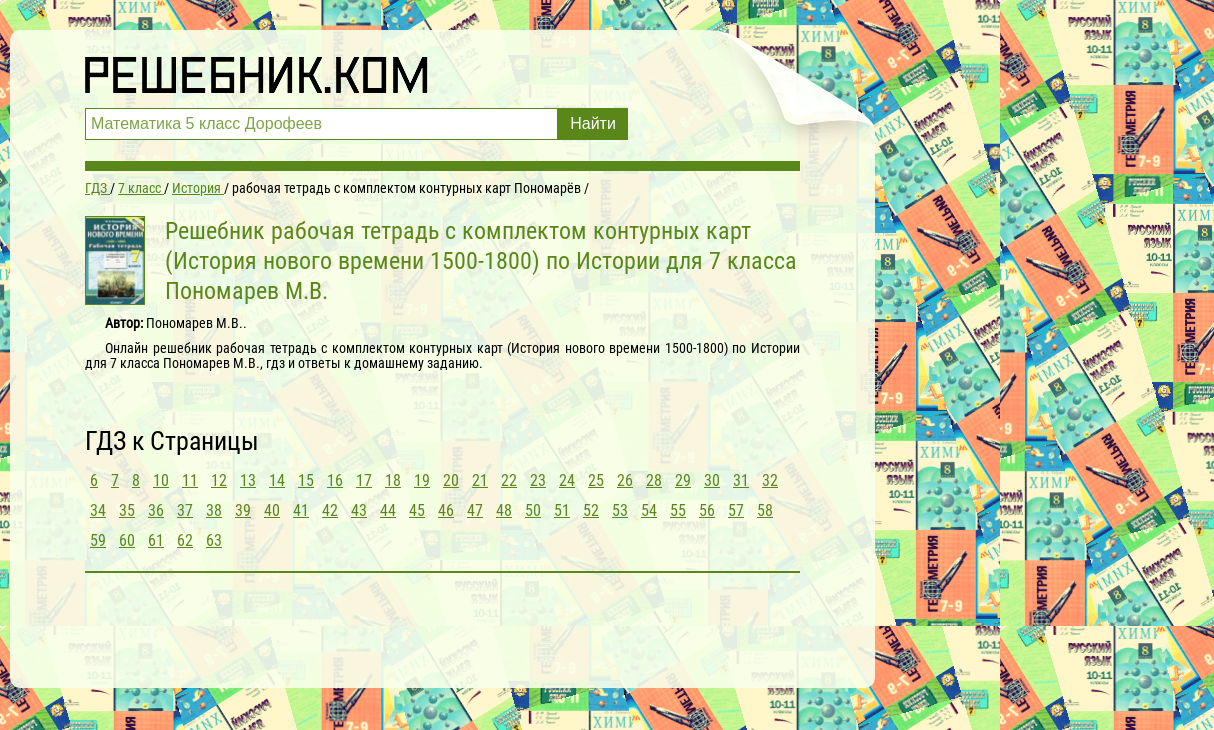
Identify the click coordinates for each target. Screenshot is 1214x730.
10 (161, 480)
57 (736, 510)
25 (596, 480)
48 (504, 510)
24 (567, 480)
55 (678, 510)
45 (417, 510)
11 (190, 480)
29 (683, 480)
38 (214, 510)
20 (451, 480)
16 (335, 480)
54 (649, 510)
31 (741, 480)
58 (765, 510)
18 (393, 480)
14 (277, 480)
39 (243, 510)
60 (127, 540)
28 (654, 480)
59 (98, 540)
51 (562, 510)
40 (272, 510)
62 (185, 540)
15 (306, 480)
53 (620, 510)
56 (707, 510)
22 (509, 480)
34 (98, 510)
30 (712, 480)
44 (388, 510)
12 (219, 480)
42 (330, 510)
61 (156, 540)
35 (127, 510)
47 (475, 510)
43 (359, 510)
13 (248, 480)
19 (422, 480)
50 (533, 510)
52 (591, 510)
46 (446, 510)
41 (301, 510)
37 (185, 510)
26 (625, 480)
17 (364, 480)
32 (770, 480)
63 (214, 540)
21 (480, 480)
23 (538, 480)
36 (156, 510)
